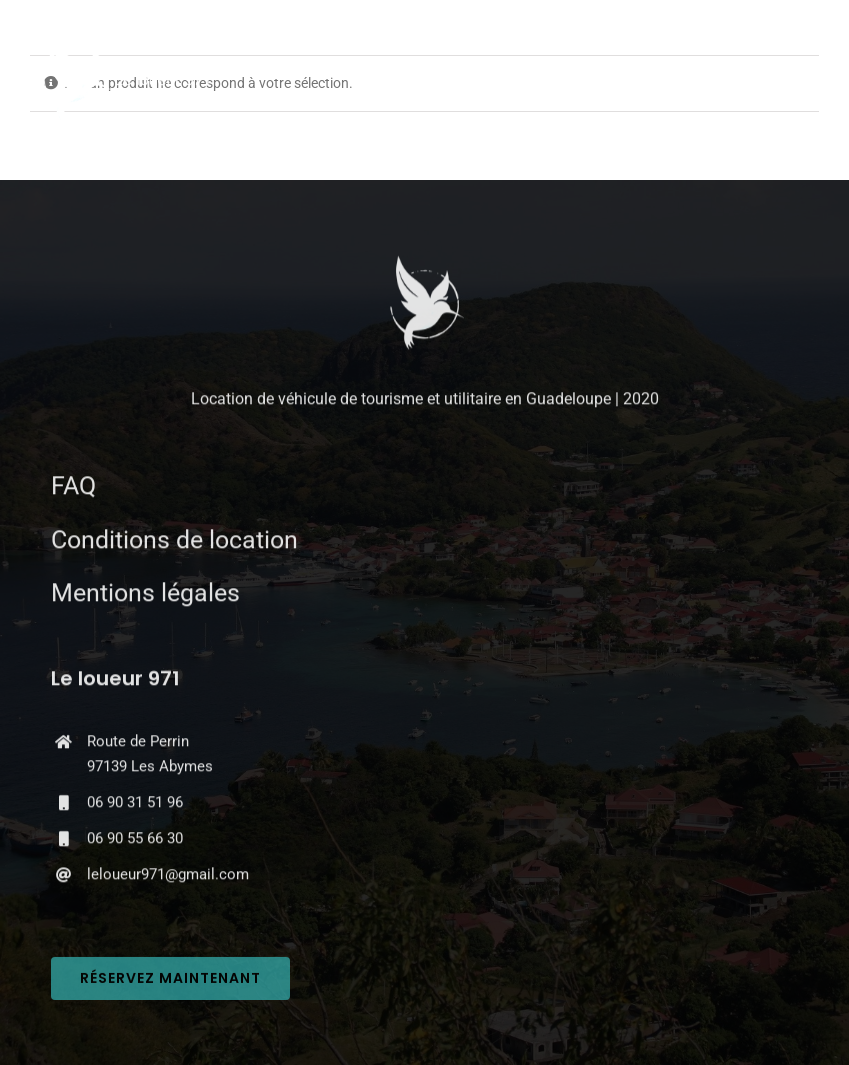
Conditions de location (174, 541)
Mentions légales (145, 594)
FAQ (73, 487)
